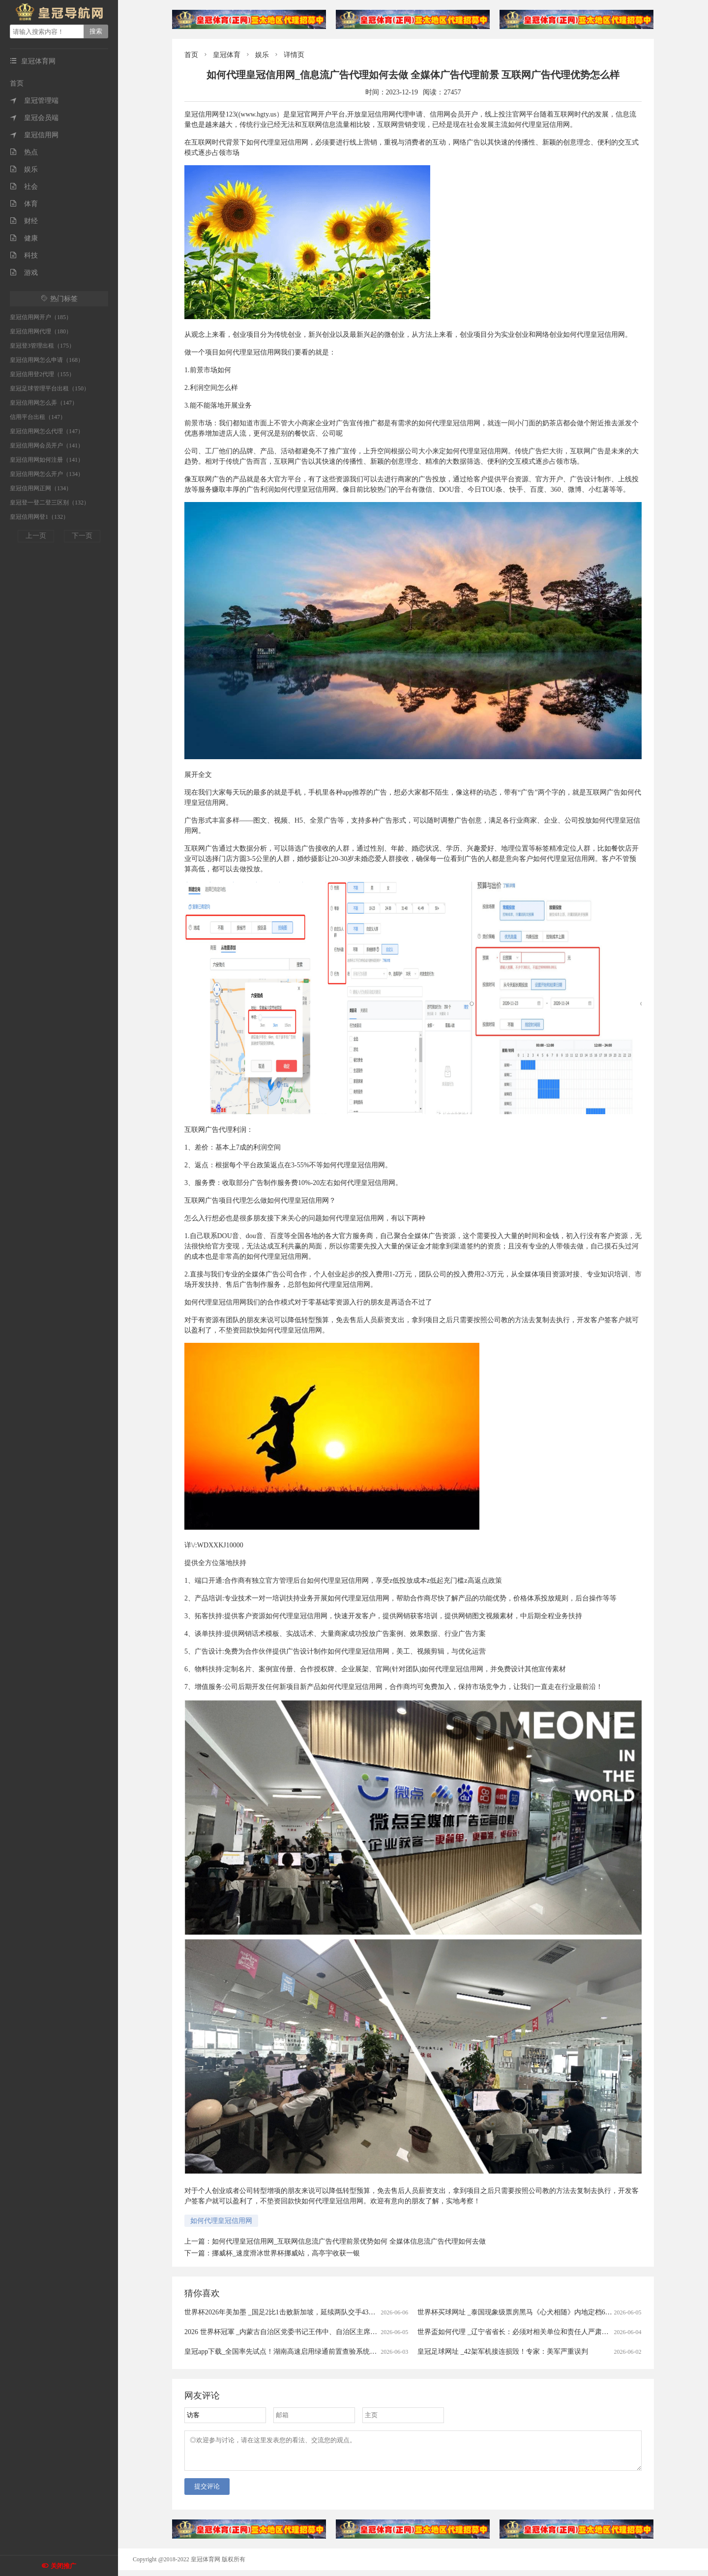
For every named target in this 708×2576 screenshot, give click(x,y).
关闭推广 (63, 2566)
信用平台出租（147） (38, 417)
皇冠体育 (226, 55)
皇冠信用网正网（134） (41, 488)
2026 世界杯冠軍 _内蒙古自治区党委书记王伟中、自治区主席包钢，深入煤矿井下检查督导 (322, 2332)
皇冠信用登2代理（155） (42, 374)
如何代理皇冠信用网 (221, 2220)
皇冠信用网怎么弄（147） (44, 402)
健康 (24, 238)
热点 (24, 152)
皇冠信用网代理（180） (41, 331)
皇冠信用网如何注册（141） (47, 459)
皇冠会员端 (34, 117)
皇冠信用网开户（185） (41, 317)
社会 (24, 186)
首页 (17, 83)
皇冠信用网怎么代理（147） (47, 431)
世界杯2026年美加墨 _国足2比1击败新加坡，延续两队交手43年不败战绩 (293, 2312)
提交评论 (207, 2492)
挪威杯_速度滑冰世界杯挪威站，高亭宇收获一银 (286, 2253)
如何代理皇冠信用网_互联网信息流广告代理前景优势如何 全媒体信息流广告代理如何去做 (349, 2241)
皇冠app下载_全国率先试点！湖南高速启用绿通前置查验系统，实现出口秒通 (301, 2351)
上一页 (36, 535)
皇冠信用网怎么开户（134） (47, 474)
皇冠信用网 (34, 135)
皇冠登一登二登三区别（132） (49, 502)
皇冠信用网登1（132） (39, 516)
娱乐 (24, 169)
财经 (24, 221)
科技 (24, 255)
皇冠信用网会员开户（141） (47, 445)
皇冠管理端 (34, 100)
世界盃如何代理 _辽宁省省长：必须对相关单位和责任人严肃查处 (516, 2332)
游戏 (24, 272)
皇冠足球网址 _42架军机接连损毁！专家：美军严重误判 (502, 2351)
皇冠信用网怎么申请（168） (47, 359)
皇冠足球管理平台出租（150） (49, 388)
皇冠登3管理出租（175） (42, 345)
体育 (24, 203)
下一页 (82, 535)
